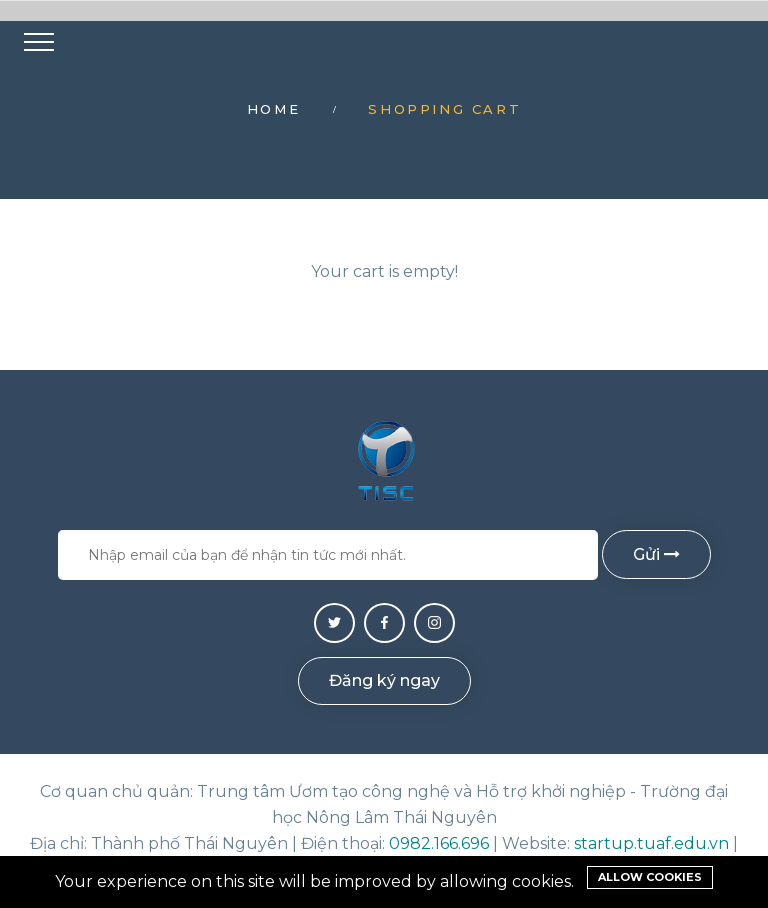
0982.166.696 (439, 843)
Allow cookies (650, 877)
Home (273, 109)
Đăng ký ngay (384, 680)
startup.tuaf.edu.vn (651, 843)
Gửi (656, 554)
